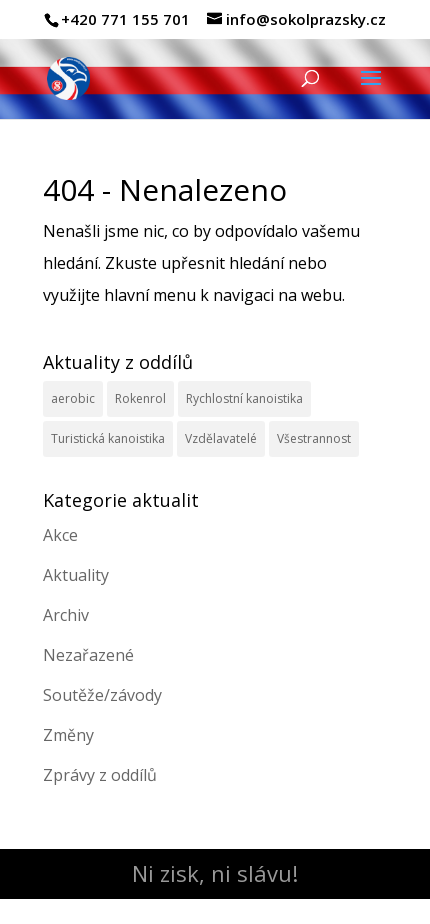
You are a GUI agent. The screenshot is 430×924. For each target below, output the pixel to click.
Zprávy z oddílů (100, 775)
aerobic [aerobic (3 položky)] (73, 398)
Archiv (66, 615)
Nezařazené (88, 655)
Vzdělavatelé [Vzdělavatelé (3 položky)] (221, 438)
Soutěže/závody (102, 695)
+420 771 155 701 (125, 19)
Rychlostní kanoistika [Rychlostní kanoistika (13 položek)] (244, 398)
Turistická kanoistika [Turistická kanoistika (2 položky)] (108, 438)
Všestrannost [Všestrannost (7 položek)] (314, 438)
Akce (60, 535)
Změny (68, 735)
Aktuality (76, 575)
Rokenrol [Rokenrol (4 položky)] (140, 398)
